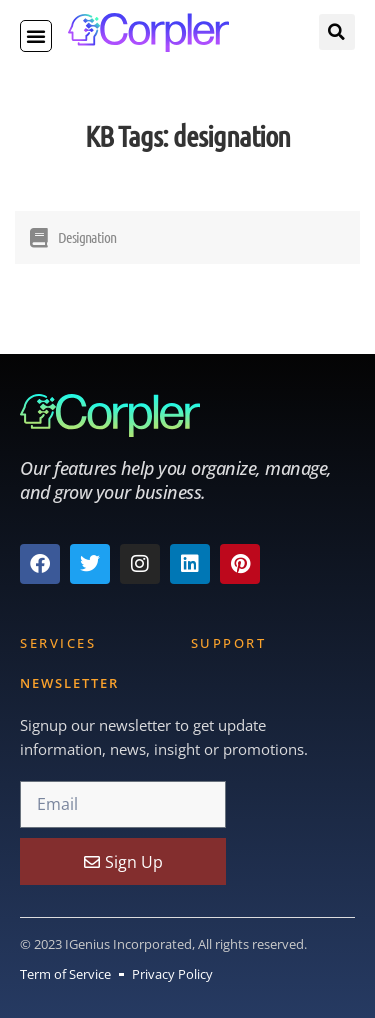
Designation (87, 237)
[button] (36, 36)
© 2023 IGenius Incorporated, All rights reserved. (163, 944)
